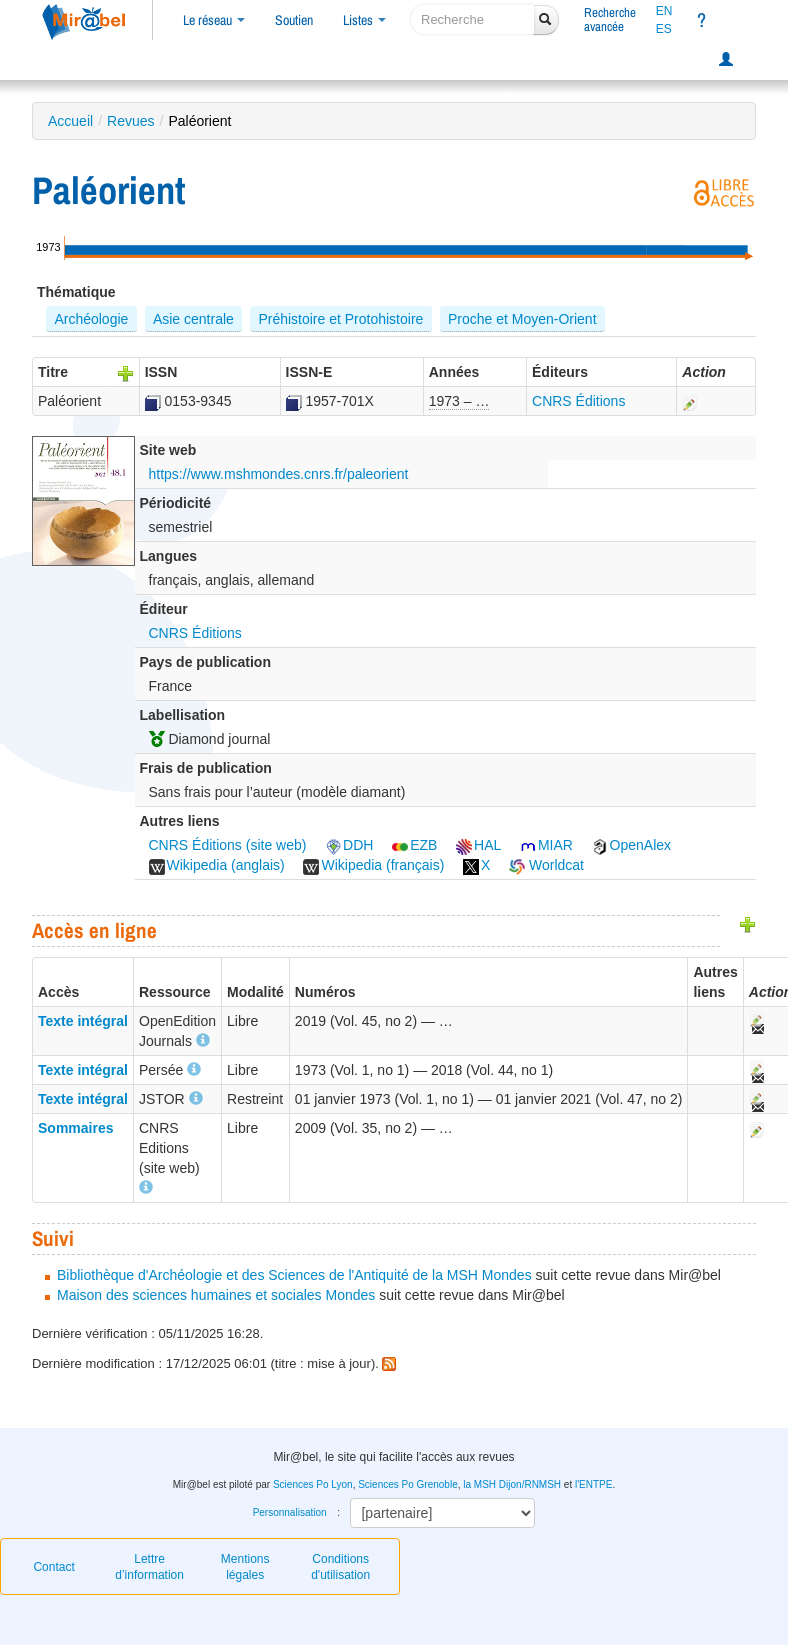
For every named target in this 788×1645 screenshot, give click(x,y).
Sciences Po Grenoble (408, 1484)
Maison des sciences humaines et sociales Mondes (216, 1295)
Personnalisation (290, 1512)
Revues (130, 121)
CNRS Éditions (578, 401)
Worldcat (546, 865)
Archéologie (91, 319)
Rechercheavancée (610, 19)
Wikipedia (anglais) (217, 865)
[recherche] (472, 19)
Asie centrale (193, 319)
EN (664, 11)
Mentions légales (245, 1567)
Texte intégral (83, 1021)
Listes (364, 20)
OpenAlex (631, 845)
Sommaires (75, 1128)
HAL (478, 845)
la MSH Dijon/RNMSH (512, 1484)
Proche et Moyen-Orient (522, 319)
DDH (349, 845)
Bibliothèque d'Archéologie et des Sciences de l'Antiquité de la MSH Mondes (294, 1275)
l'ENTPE (593, 1484)
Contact (53, 1567)
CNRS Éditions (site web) (228, 845)
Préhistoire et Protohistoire (340, 319)
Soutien (294, 20)
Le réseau (214, 20)
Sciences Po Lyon (313, 1484)
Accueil (70, 121)
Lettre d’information (149, 1567)
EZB (414, 845)
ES (664, 29)
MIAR (546, 845)
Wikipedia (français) (373, 865)
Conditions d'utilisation (340, 1567)
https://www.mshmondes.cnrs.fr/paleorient (279, 474)
